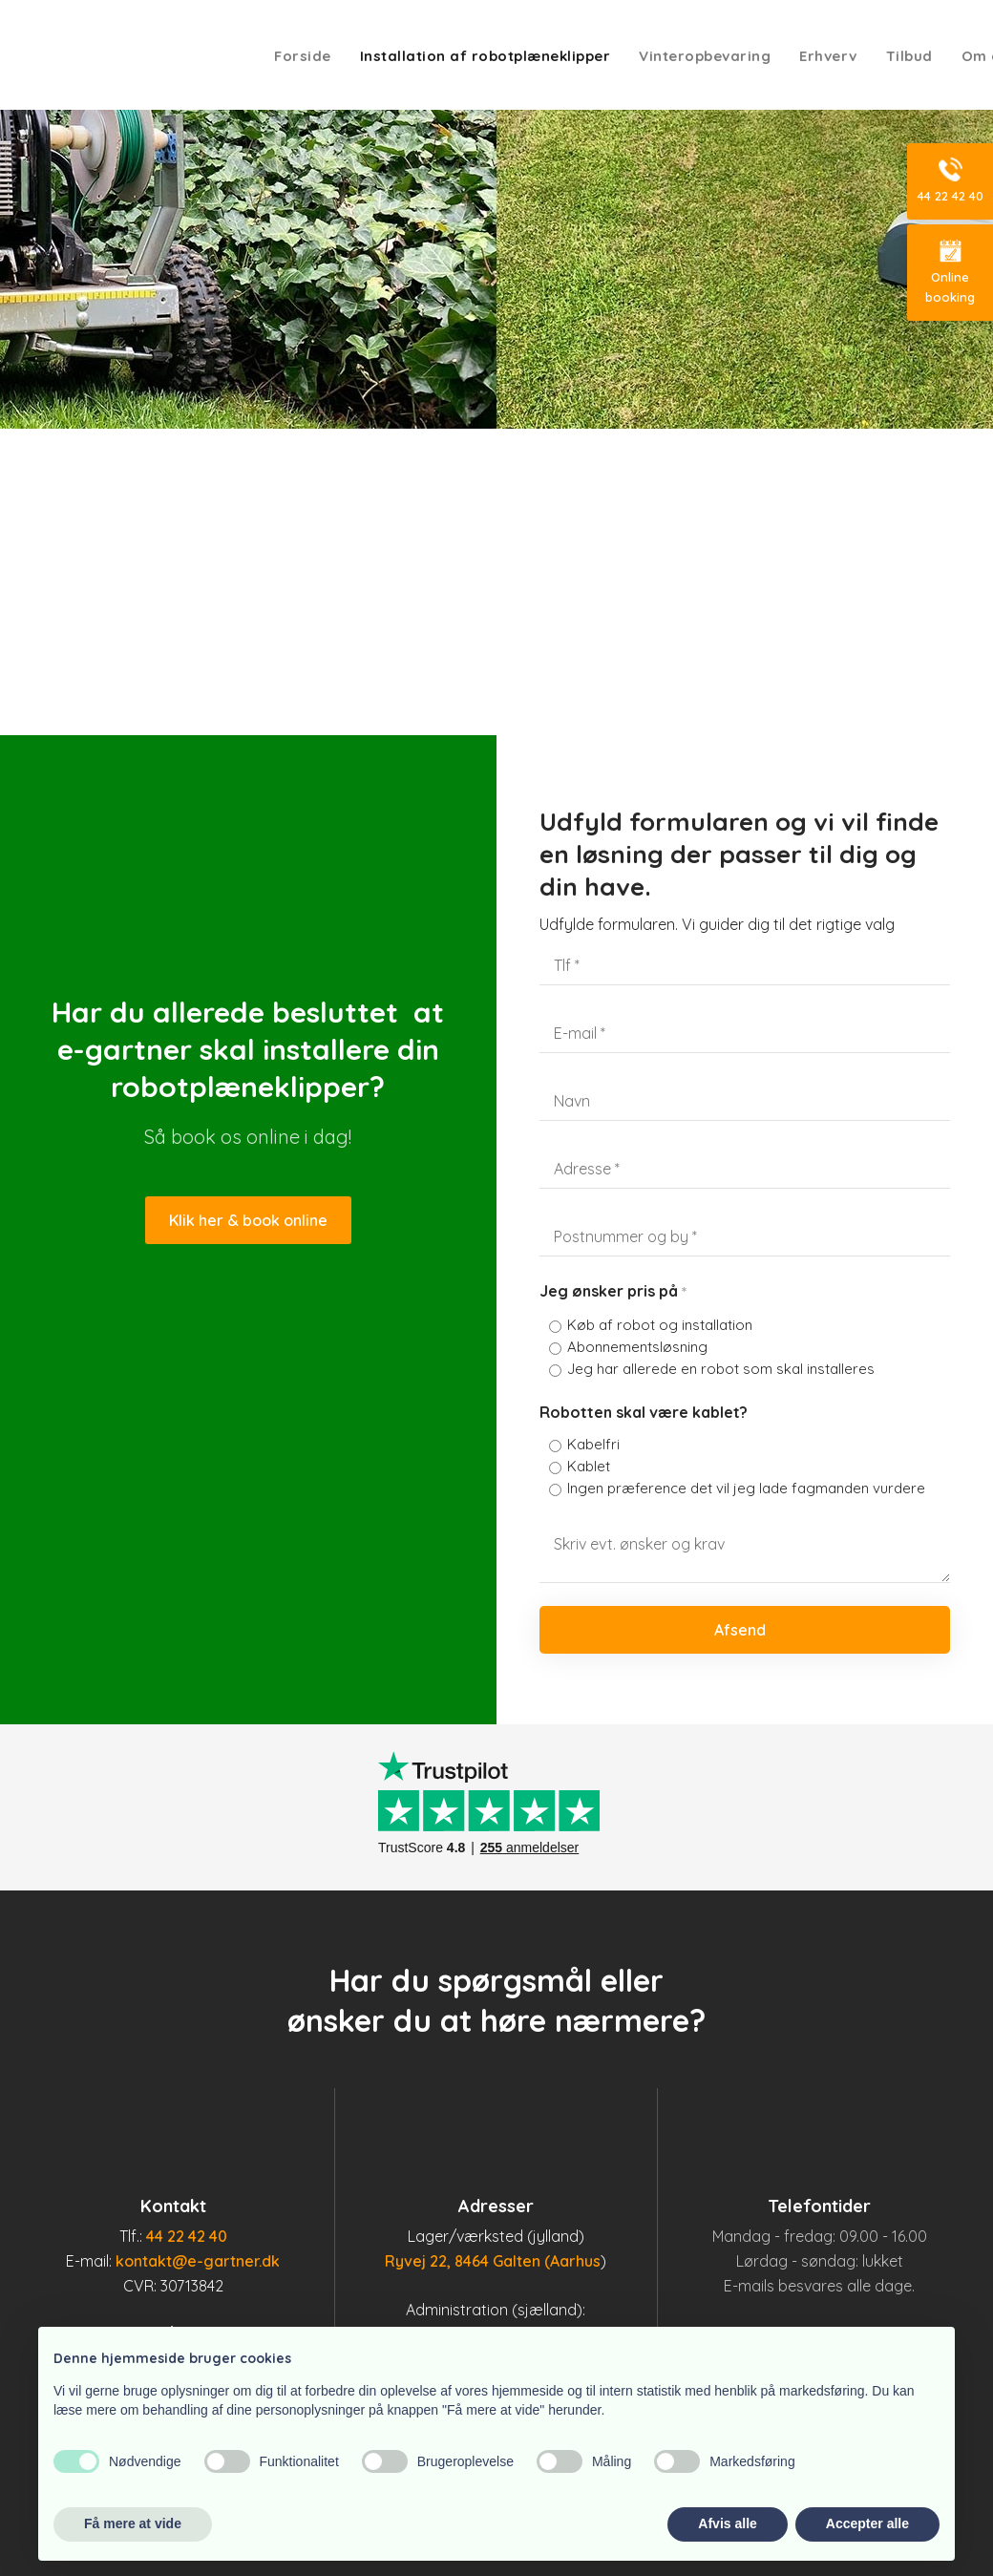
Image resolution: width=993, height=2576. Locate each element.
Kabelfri (593, 1444)
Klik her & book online (248, 1220)
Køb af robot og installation (659, 1325)
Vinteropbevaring (705, 56)
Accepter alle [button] (867, 2523)
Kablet (588, 1466)
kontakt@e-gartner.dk (198, 2260)
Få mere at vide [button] (132, 2523)
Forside (302, 56)
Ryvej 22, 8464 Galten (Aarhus (493, 2260)
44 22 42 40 (186, 2236)
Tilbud (909, 56)
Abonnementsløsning (637, 1347)
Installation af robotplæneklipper (485, 56)
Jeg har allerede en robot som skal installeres (721, 1369)
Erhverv (828, 56)
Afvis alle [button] (727, 2523)
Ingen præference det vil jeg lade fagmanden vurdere (746, 1488)
